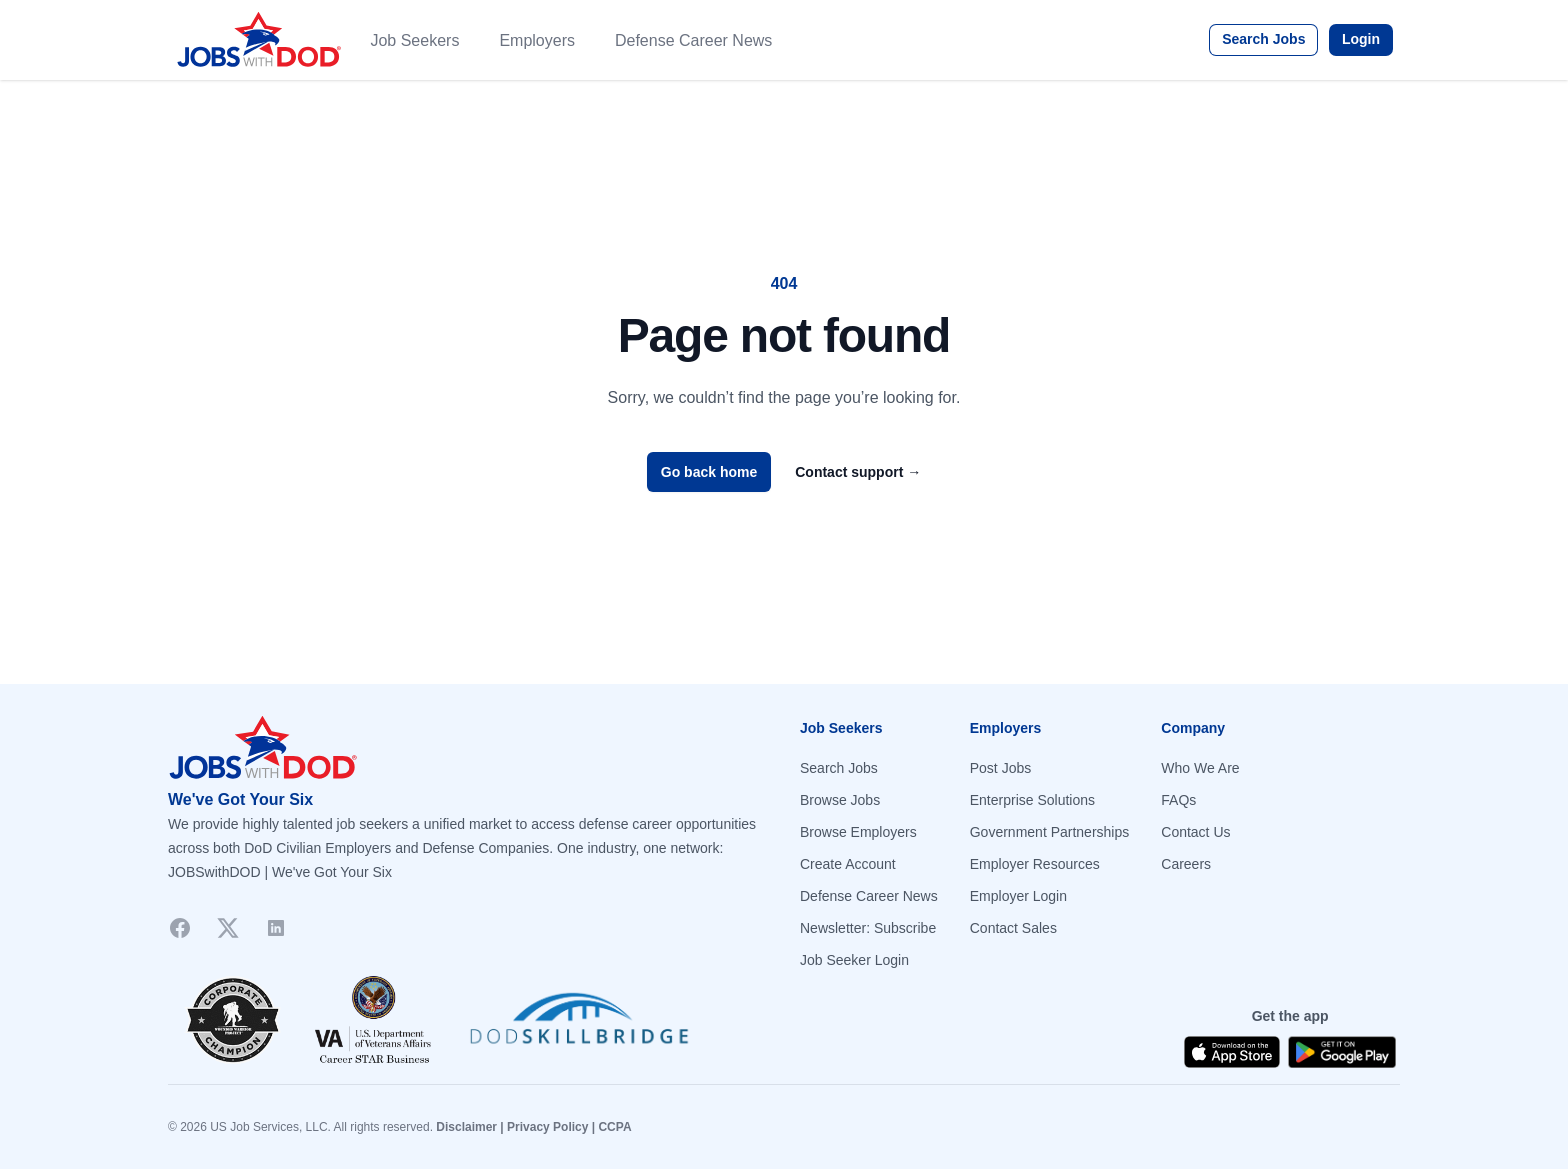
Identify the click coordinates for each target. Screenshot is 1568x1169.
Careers (1186, 864)
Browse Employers (858, 832)
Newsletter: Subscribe (868, 928)
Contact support (858, 472)
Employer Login (1018, 896)
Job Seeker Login (854, 960)
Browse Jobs (840, 800)
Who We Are (1200, 768)
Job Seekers (414, 40)
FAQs (1178, 800)
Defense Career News (693, 40)
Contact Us (1195, 832)
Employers (537, 40)
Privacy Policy (547, 1127)
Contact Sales (1013, 928)
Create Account (848, 864)
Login (1361, 39)
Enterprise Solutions (1032, 800)
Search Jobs (1263, 39)
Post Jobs (1000, 768)
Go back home (709, 472)
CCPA (614, 1127)
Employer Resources (1035, 864)
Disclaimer (466, 1127)
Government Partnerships (1050, 832)
